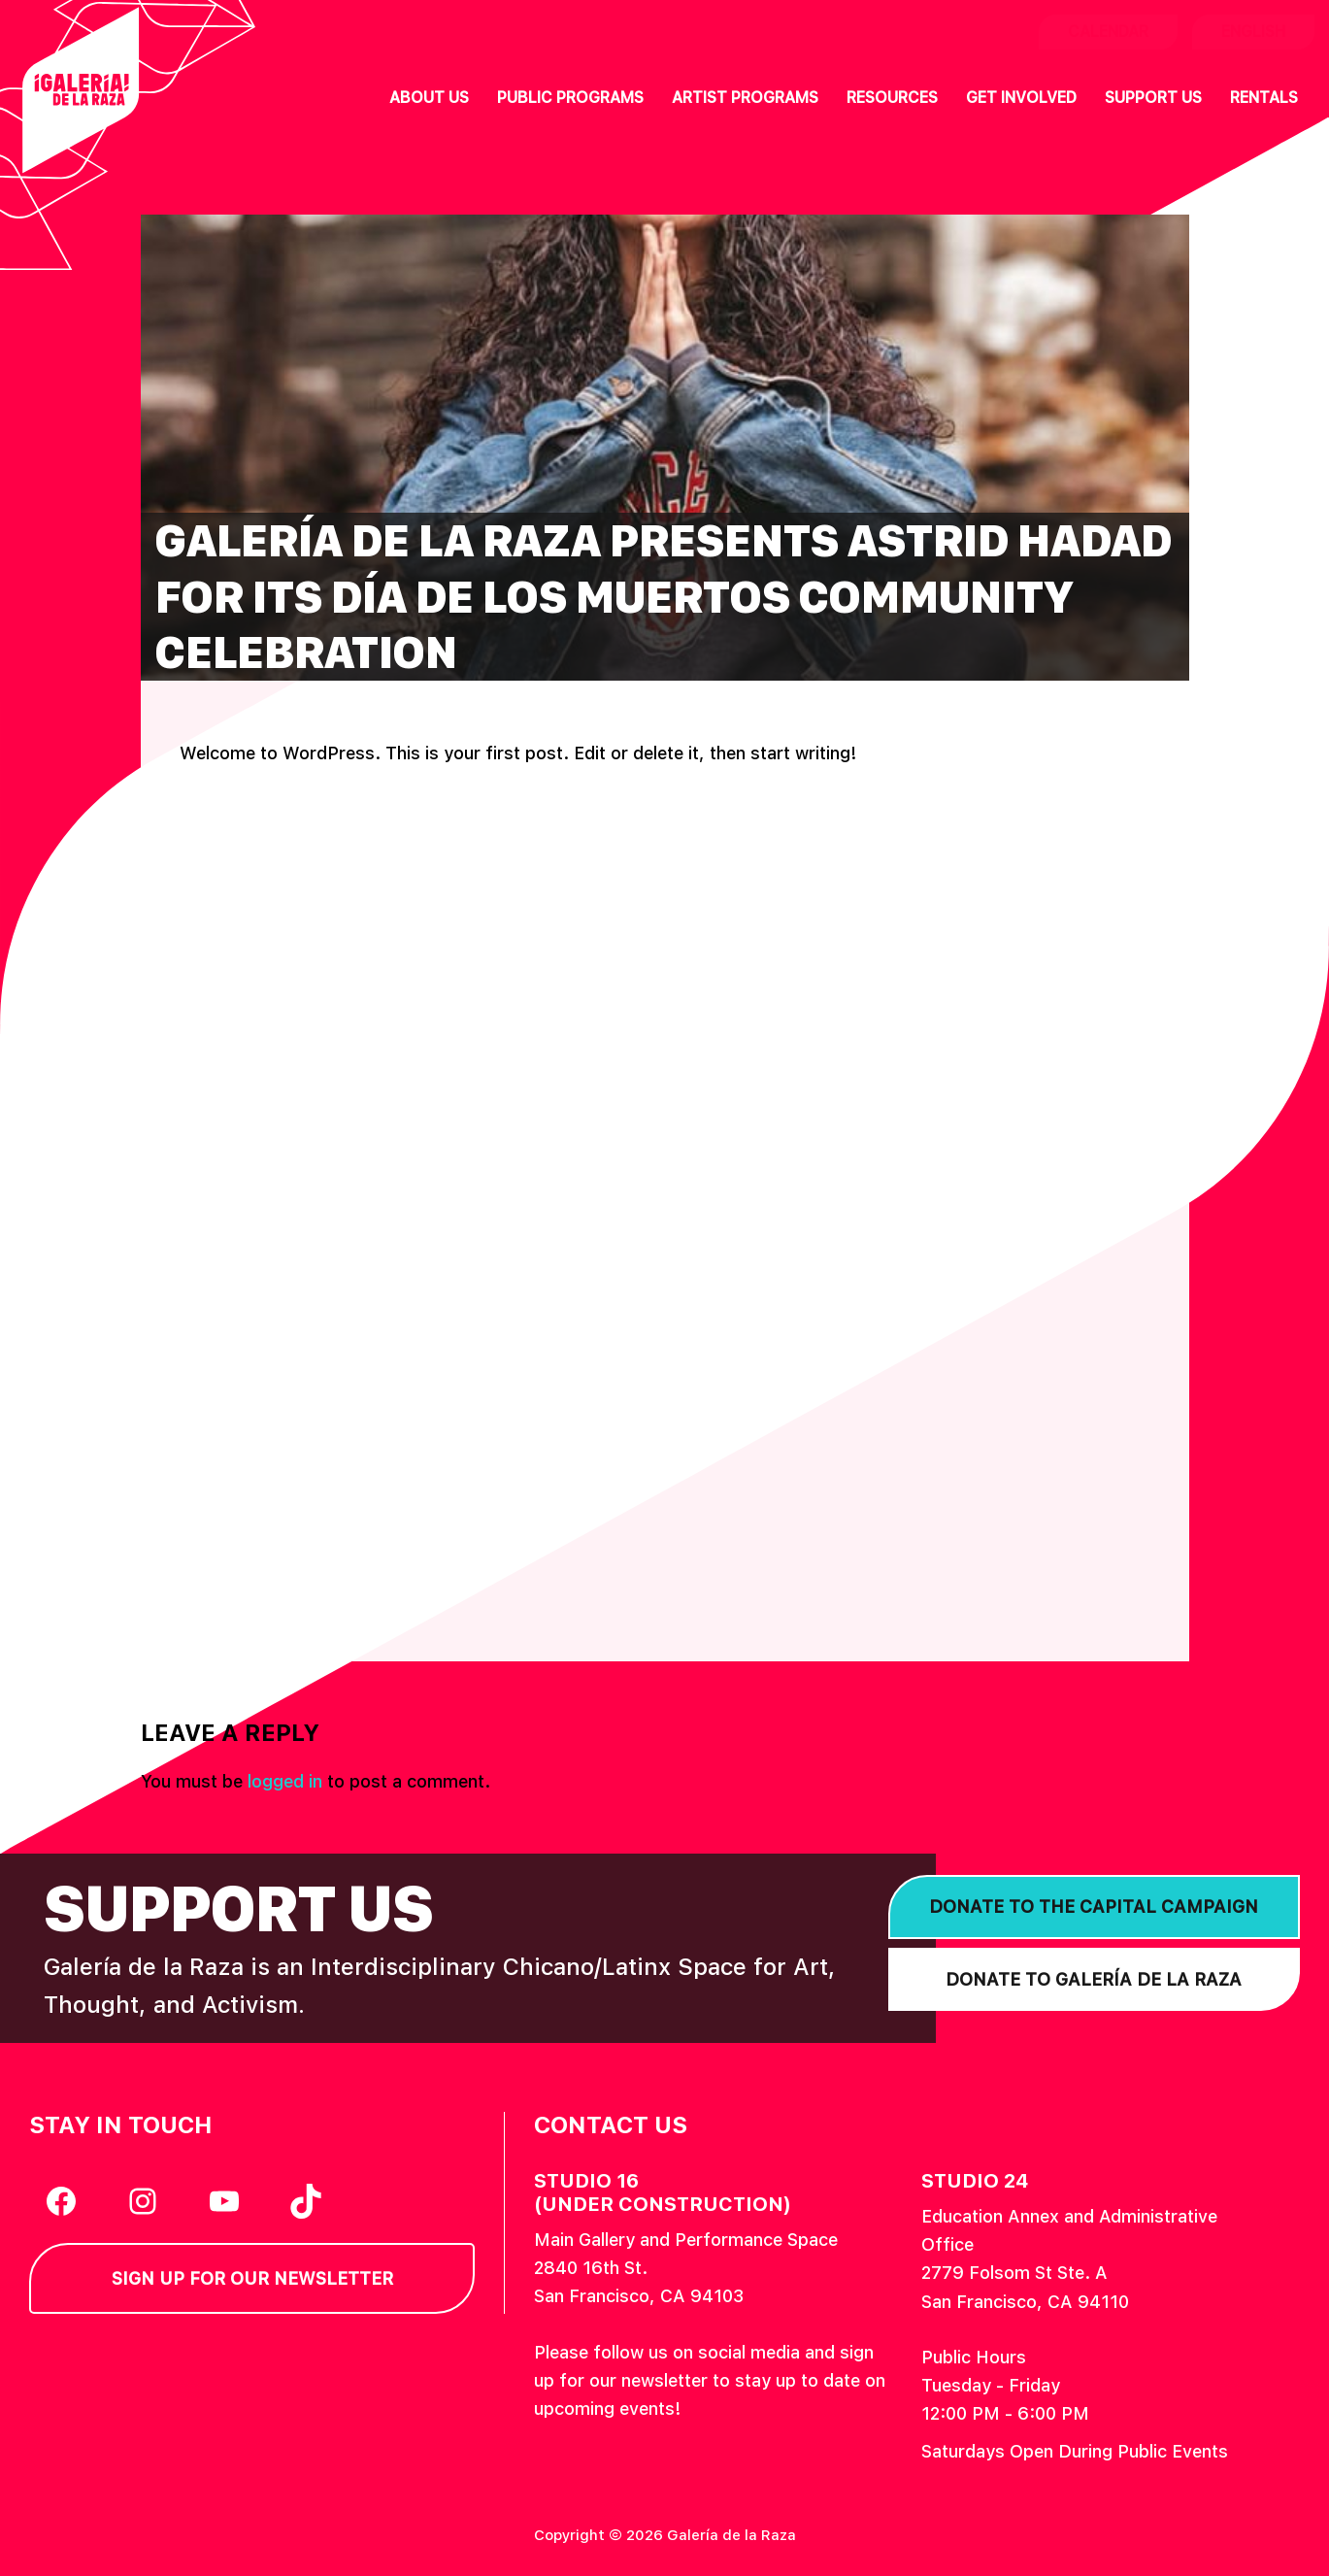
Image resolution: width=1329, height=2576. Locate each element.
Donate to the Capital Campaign (1093, 1906)
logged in (285, 1781)
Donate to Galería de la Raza (1094, 1979)
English (1253, 31)
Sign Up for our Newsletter (252, 2278)
